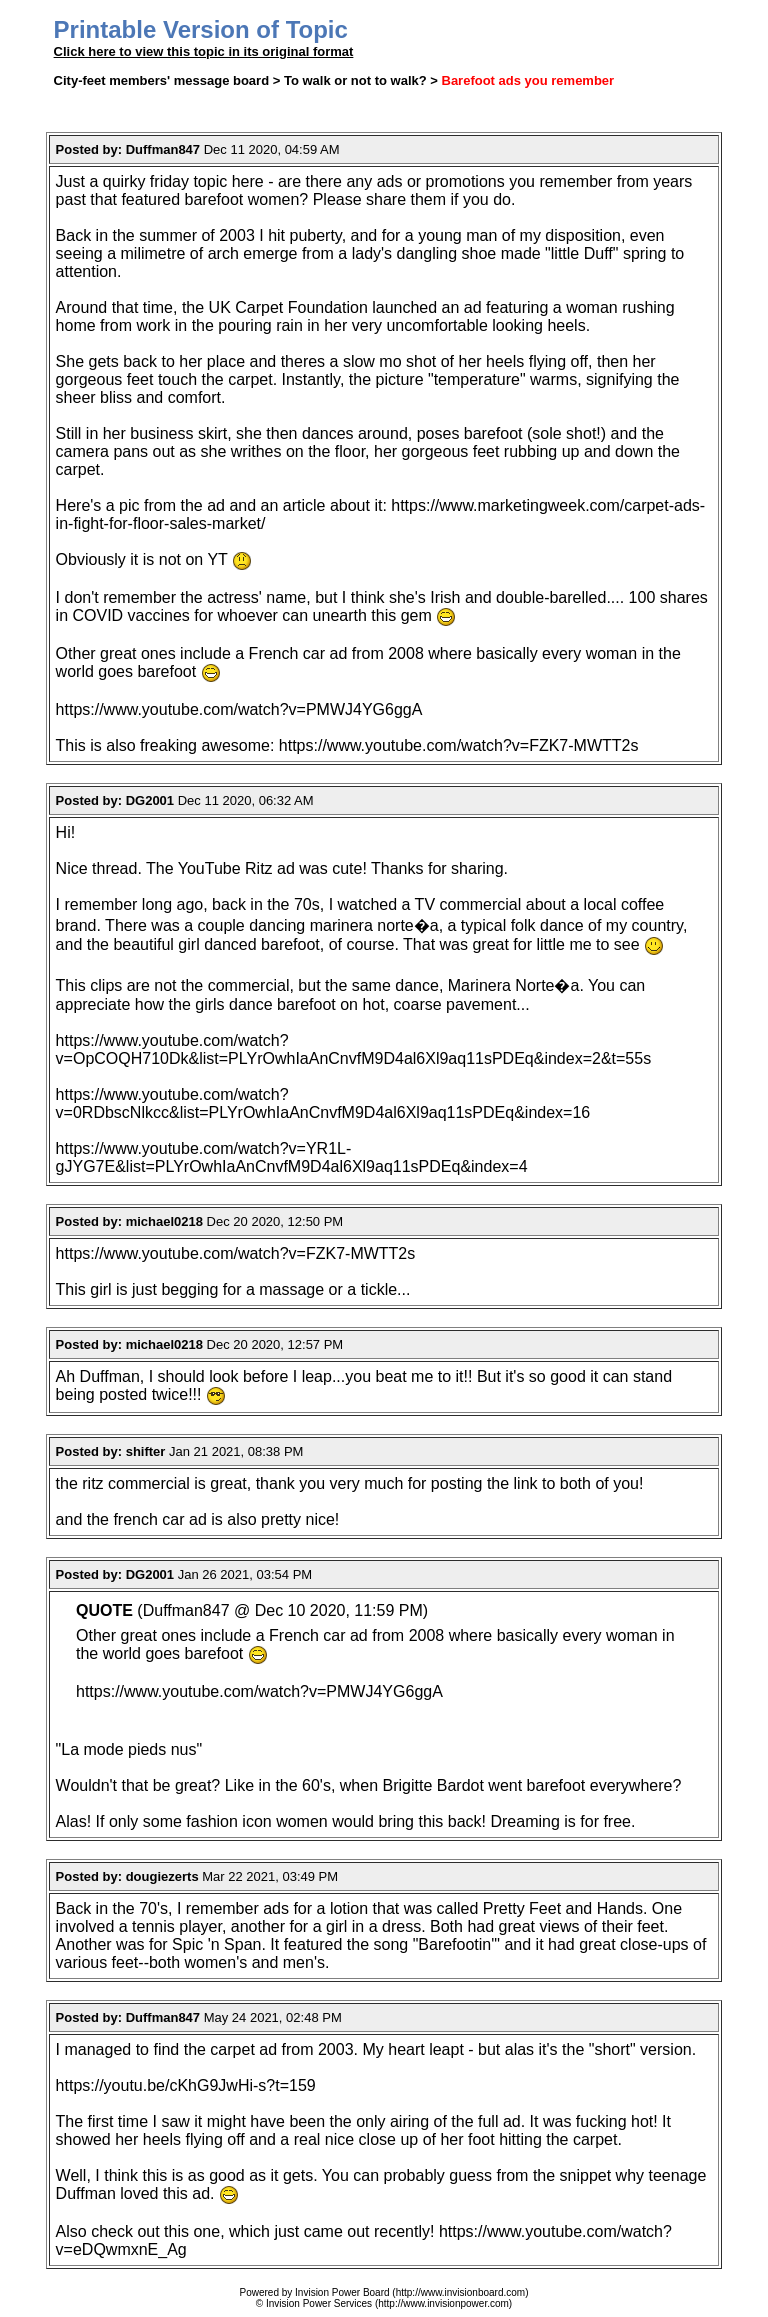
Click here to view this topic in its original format (204, 51)
